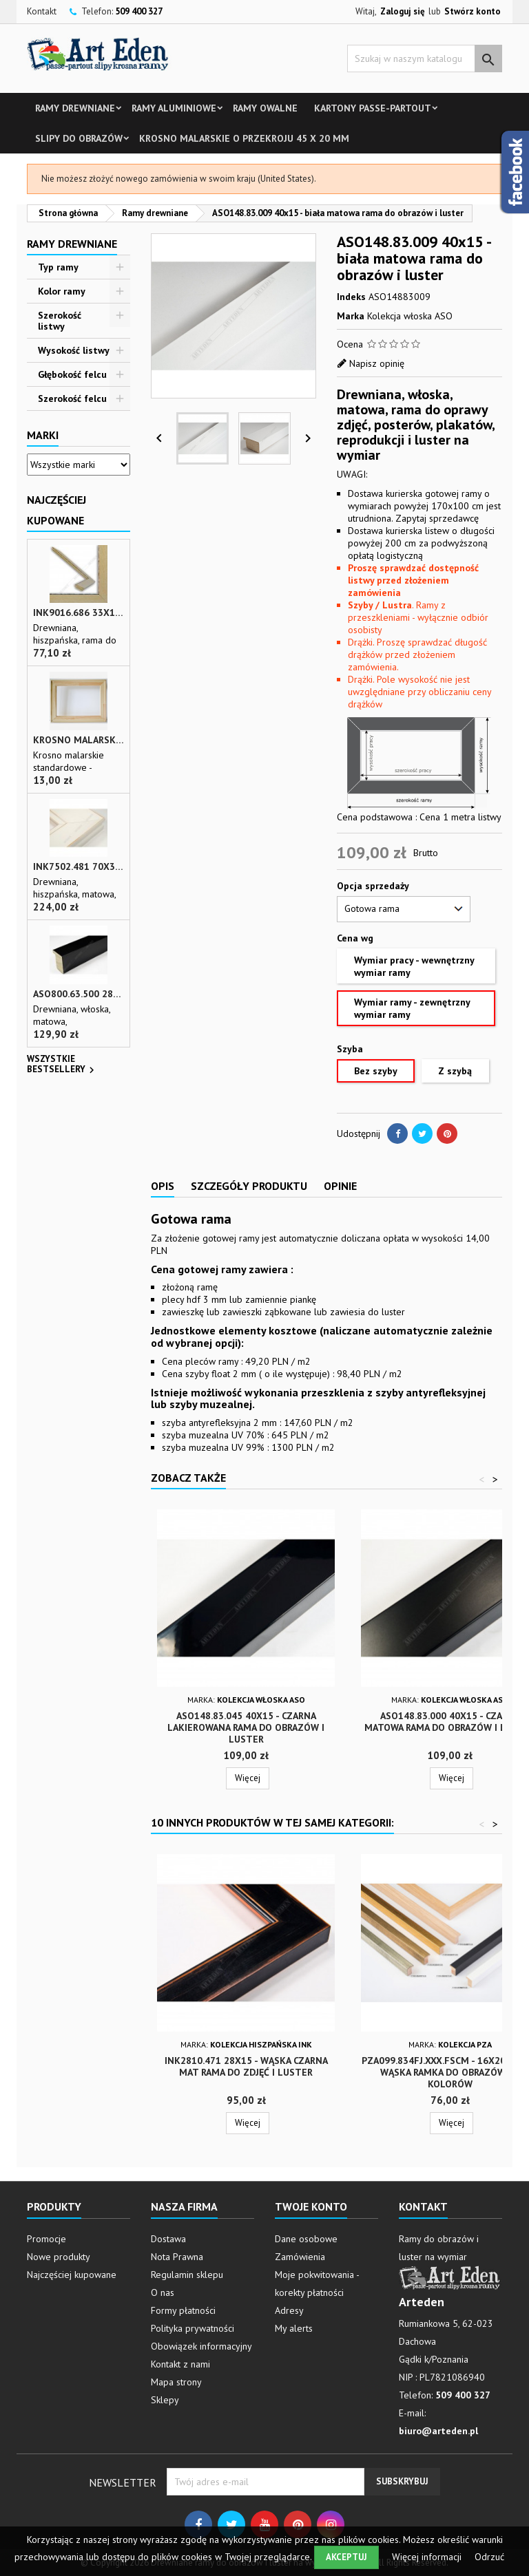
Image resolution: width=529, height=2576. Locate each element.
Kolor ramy (61, 291)
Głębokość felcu (72, 374)
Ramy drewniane (75, 108)
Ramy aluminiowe (174, 108)
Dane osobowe (306, 2239)
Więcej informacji (428, 2557)
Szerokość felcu (72, 398)
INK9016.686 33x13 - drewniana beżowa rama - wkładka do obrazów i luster (78, 613)
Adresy (289, 2310)
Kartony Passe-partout (372, 108)
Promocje (46, 2239)
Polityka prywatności (192, 2328)
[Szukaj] (424, 58)
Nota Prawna (177, 2256)
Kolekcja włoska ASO (410, 316)
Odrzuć (489, 2557)
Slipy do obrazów (79, 138)
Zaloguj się (402, 11)
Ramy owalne (265, 108)
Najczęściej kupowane (71, 2274)
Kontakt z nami (180, 2364)
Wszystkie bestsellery (62, 1065)
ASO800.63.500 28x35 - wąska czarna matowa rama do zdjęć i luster (78, 994)
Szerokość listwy (59, 320)
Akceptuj (346, 2557)
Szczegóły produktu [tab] (249, 1186)
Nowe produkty (58, 2256)
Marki (43, 435)
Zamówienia (300, 2256)
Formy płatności (183, 2310)
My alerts (294, 2328)
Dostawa (168, 2239)
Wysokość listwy (74, 350)
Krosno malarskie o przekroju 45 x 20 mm (244, 138)
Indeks (351, 296)
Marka (350, 316)
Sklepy (165, 2400)
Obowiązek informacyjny (201, 2346)
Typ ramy (58, 267)
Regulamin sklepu (187, 2274)
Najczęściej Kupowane (56, 510)
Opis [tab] (162, 1186)
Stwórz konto (472, 11)
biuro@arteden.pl (438, 2431)
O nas (162, 2292)
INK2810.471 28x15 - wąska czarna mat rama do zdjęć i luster (246, 2066)
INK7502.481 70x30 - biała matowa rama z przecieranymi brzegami (78, 867)
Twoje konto (311, 2206)
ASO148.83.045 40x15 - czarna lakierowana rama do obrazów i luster (245, 1727)
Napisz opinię (376, 363)
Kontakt (41, 11)
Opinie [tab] (340, 1186)
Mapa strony (176, 2382)
